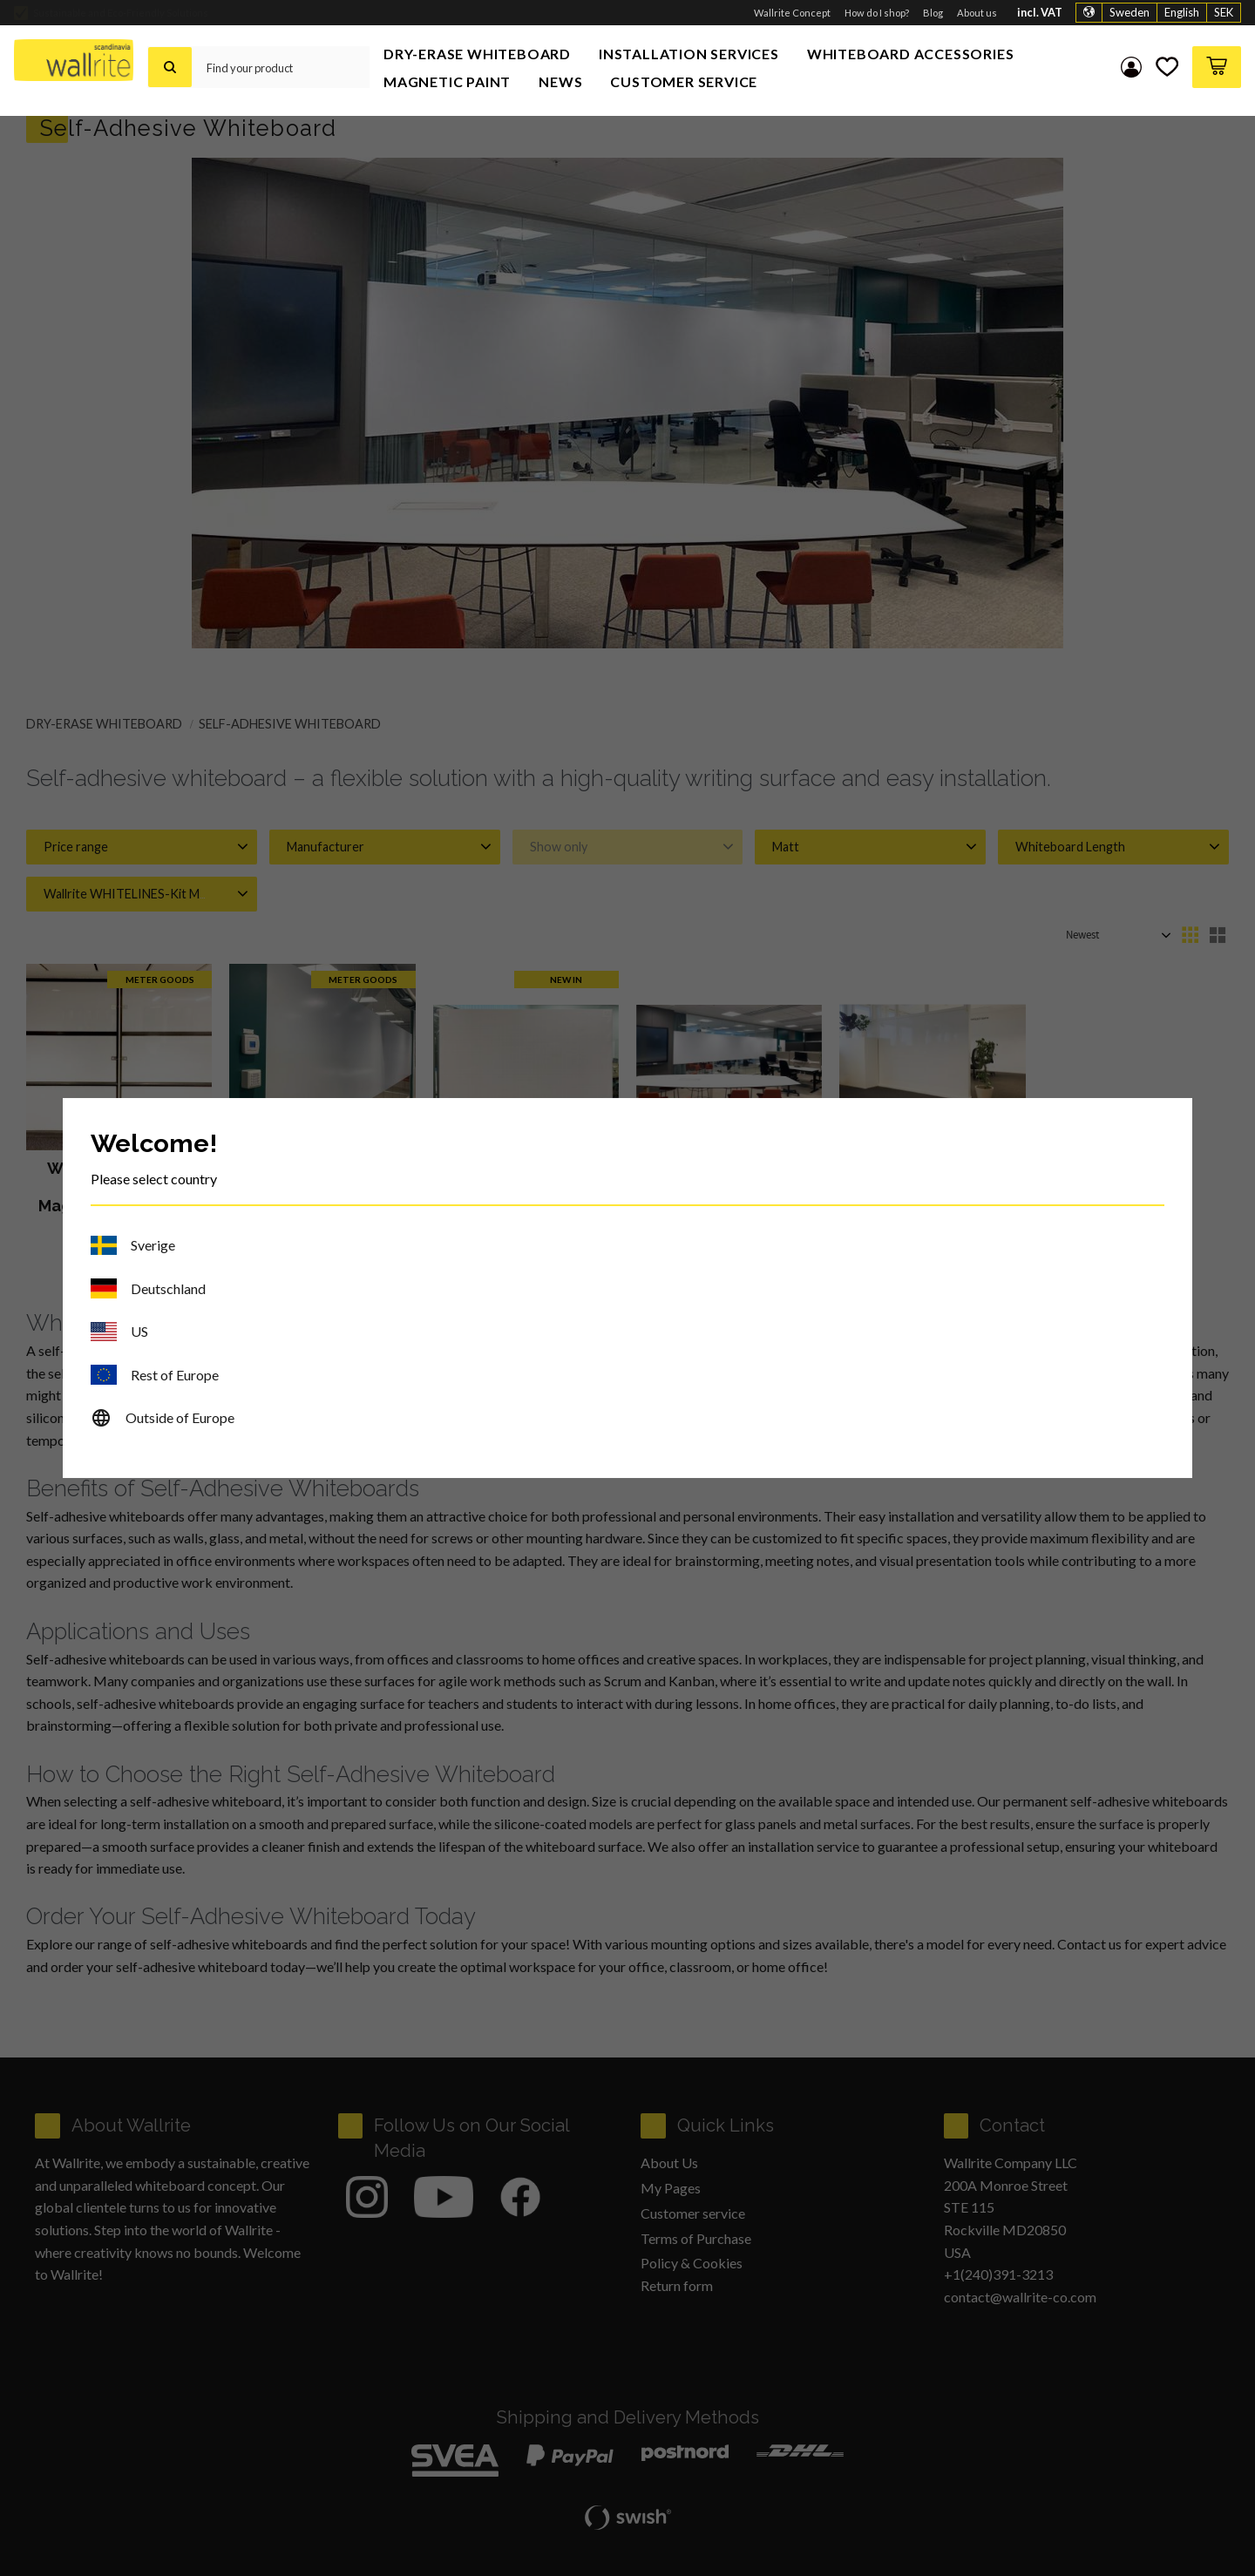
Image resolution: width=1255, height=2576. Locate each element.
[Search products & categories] (280, 67)
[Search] (170, 67)
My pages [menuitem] (1131, 67)
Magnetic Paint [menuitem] (447, 81)
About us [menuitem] (977, 12)
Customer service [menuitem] (683, 81)
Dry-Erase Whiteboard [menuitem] (477, 53)
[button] (1167, 67)
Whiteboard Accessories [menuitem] (910, 53)
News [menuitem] (560, 81)
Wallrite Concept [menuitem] (792, 12)
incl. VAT (1039, 12)
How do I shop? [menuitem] (877, 12)
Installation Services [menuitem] (689, 53)
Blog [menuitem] (933, 12)
